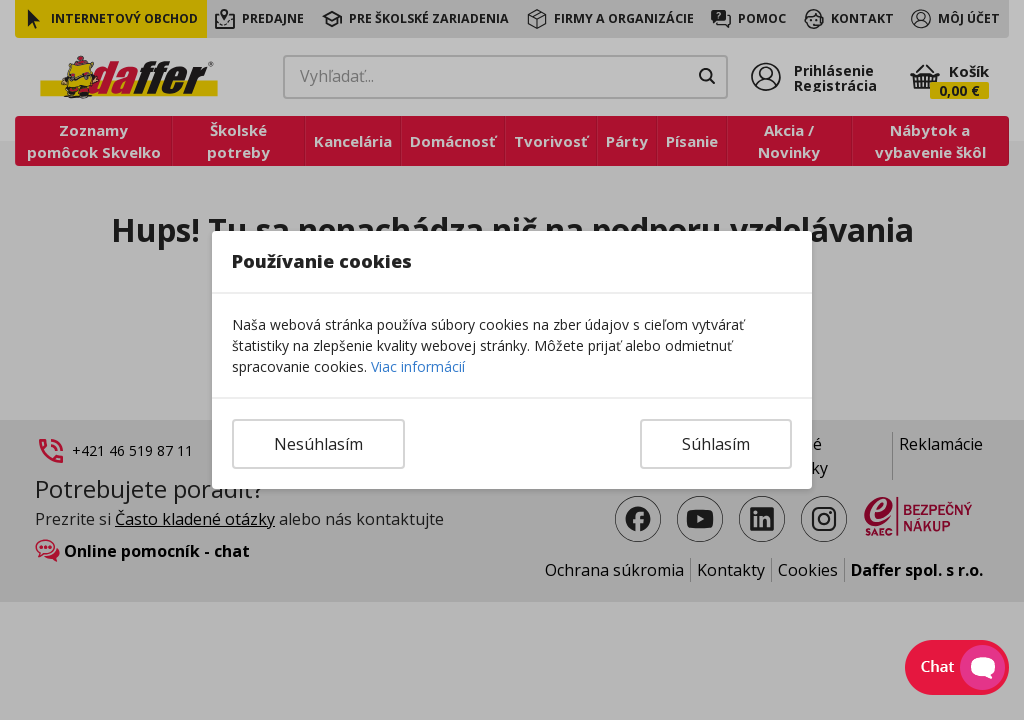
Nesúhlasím (318, 444)
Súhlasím (716, 444)
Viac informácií (418, 366)
